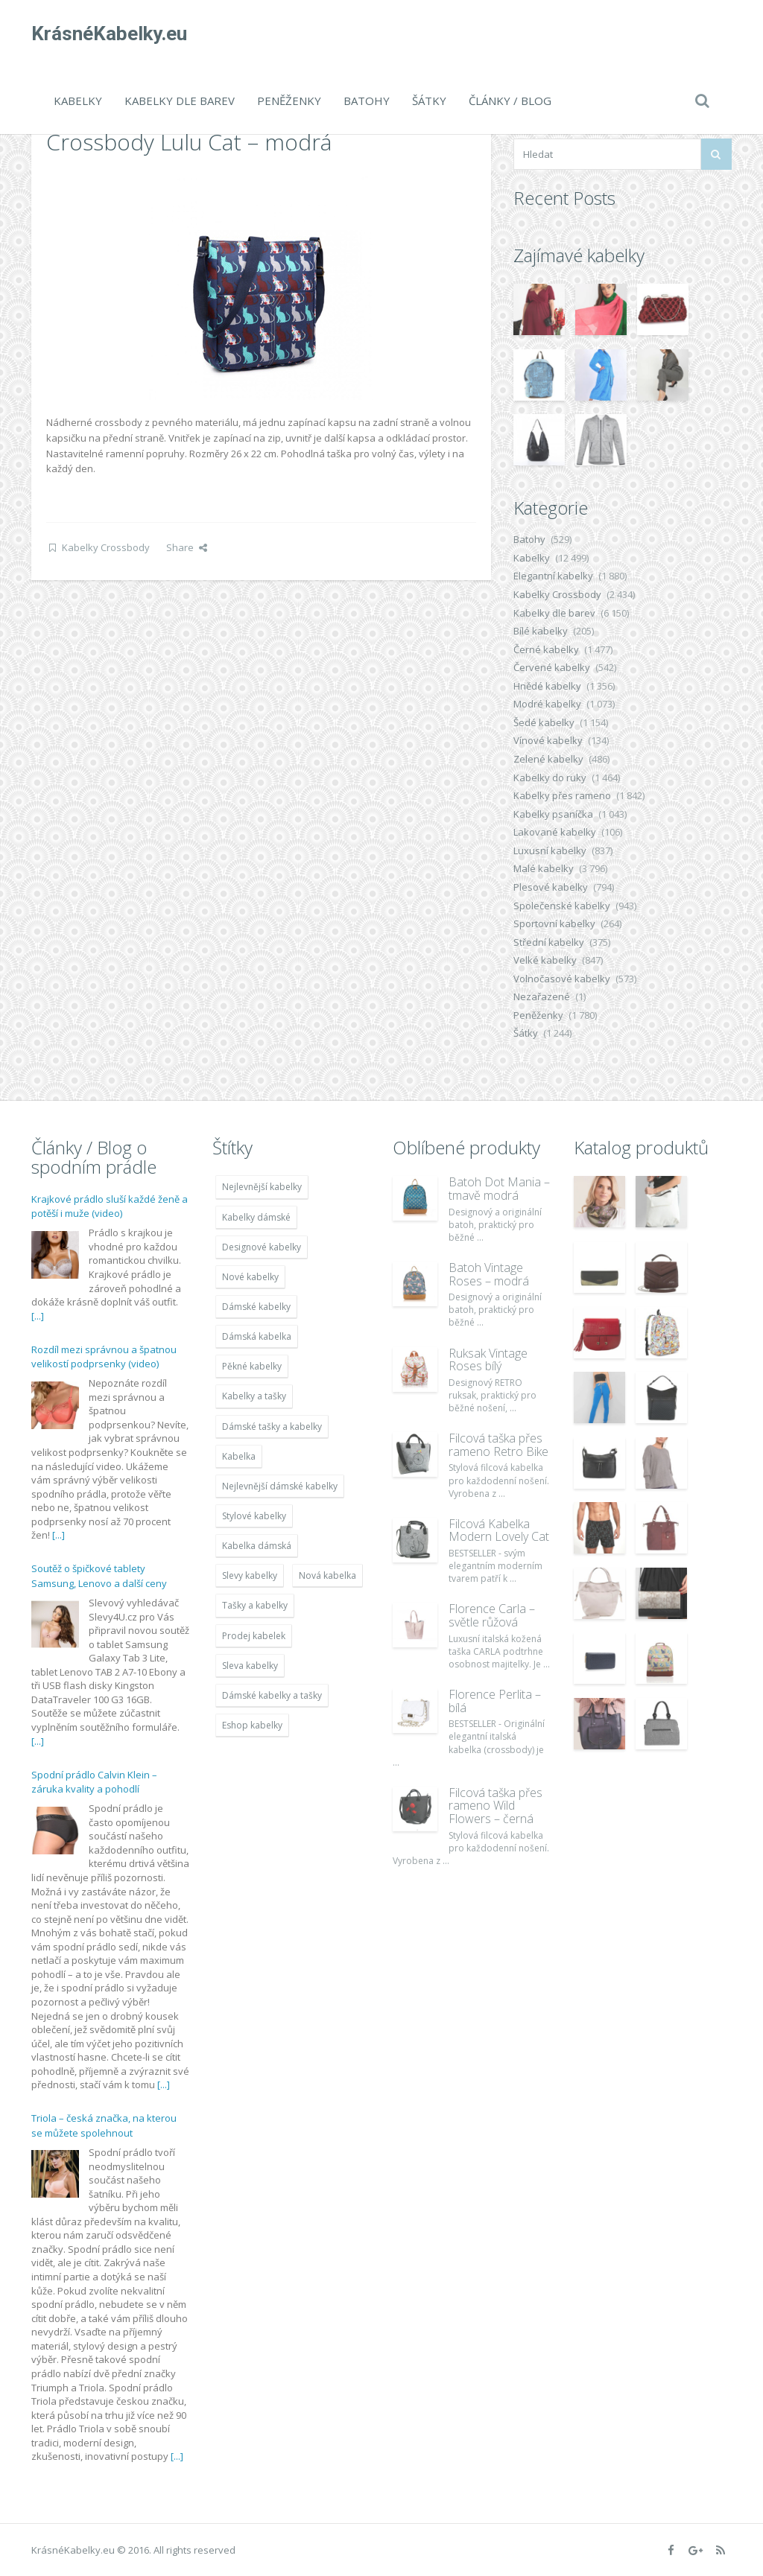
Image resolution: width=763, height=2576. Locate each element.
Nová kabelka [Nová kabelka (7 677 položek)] (327, 1575)
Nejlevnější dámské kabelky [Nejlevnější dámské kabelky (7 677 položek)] (280, 1486)
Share (186, 547)
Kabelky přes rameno (562, 795)
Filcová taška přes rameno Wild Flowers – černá (495, 1805)
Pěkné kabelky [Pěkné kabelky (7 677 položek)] (252, 1366)
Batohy (366, 100)
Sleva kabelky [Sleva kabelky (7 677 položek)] (250, 1665)
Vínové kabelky (548, 740)
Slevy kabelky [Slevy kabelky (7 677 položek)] (249, 1575)
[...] (37, 1316)
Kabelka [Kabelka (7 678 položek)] (239, 1456)
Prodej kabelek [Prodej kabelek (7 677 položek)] (253, 1635)
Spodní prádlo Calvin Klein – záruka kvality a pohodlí (94, 1782)
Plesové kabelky (550, 887)
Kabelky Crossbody (106, 547)
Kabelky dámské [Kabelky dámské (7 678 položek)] (256, 1217)
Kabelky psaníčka (553, 814)
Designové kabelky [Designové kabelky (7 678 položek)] (261, 1247)
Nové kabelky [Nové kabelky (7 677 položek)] (250, 1276)
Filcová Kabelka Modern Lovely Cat (499, 1530)
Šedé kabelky (543, 722)
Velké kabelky (545, 960)
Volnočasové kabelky (561, 978)
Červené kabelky (551, 667)
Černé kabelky (546, 649)
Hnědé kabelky (547, 686)
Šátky (429, 100)
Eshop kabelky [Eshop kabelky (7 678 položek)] (252, 1725)
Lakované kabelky (554, 832)
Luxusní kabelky (549, 850)
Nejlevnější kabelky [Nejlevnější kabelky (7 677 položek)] (262, 1186)
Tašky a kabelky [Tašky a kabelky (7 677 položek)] (255, 1605)
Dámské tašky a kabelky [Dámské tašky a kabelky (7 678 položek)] (272, 1426)
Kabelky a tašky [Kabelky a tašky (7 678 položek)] (254, 1396)
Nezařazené (541, 996)
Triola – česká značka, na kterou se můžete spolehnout (104, 2125)
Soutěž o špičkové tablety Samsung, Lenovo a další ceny (99, 1576)
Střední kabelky (548, 942)
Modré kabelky (547, 703)
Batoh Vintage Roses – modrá (489, 1274)
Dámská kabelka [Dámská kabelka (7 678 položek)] (256, 1336)
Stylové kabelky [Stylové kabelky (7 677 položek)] (254, 1516)
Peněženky (289, 100)
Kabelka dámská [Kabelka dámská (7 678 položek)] (256, 1545)
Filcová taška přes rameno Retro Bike (498, 1445)
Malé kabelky (543, 868)
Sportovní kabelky (554, 923)
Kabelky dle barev (179, 100)
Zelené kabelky (548, 759)
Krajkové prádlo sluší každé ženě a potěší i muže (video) (109, 1206)
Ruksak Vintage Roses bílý (488, 1360)
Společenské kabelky (561, 905)
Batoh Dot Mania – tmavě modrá (499, 1188)
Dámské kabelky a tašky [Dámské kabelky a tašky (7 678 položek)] (272, 1695)
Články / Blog (510, 100)
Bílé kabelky (540, 630)
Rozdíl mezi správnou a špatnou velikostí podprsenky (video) (104, 1357)
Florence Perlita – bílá (495, 1701)
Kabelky (78, 100)
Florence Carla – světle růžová (492, 1615)
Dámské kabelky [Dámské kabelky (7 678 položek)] (256, 1306)
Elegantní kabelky (553, 575)
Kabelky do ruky (549, 777)
